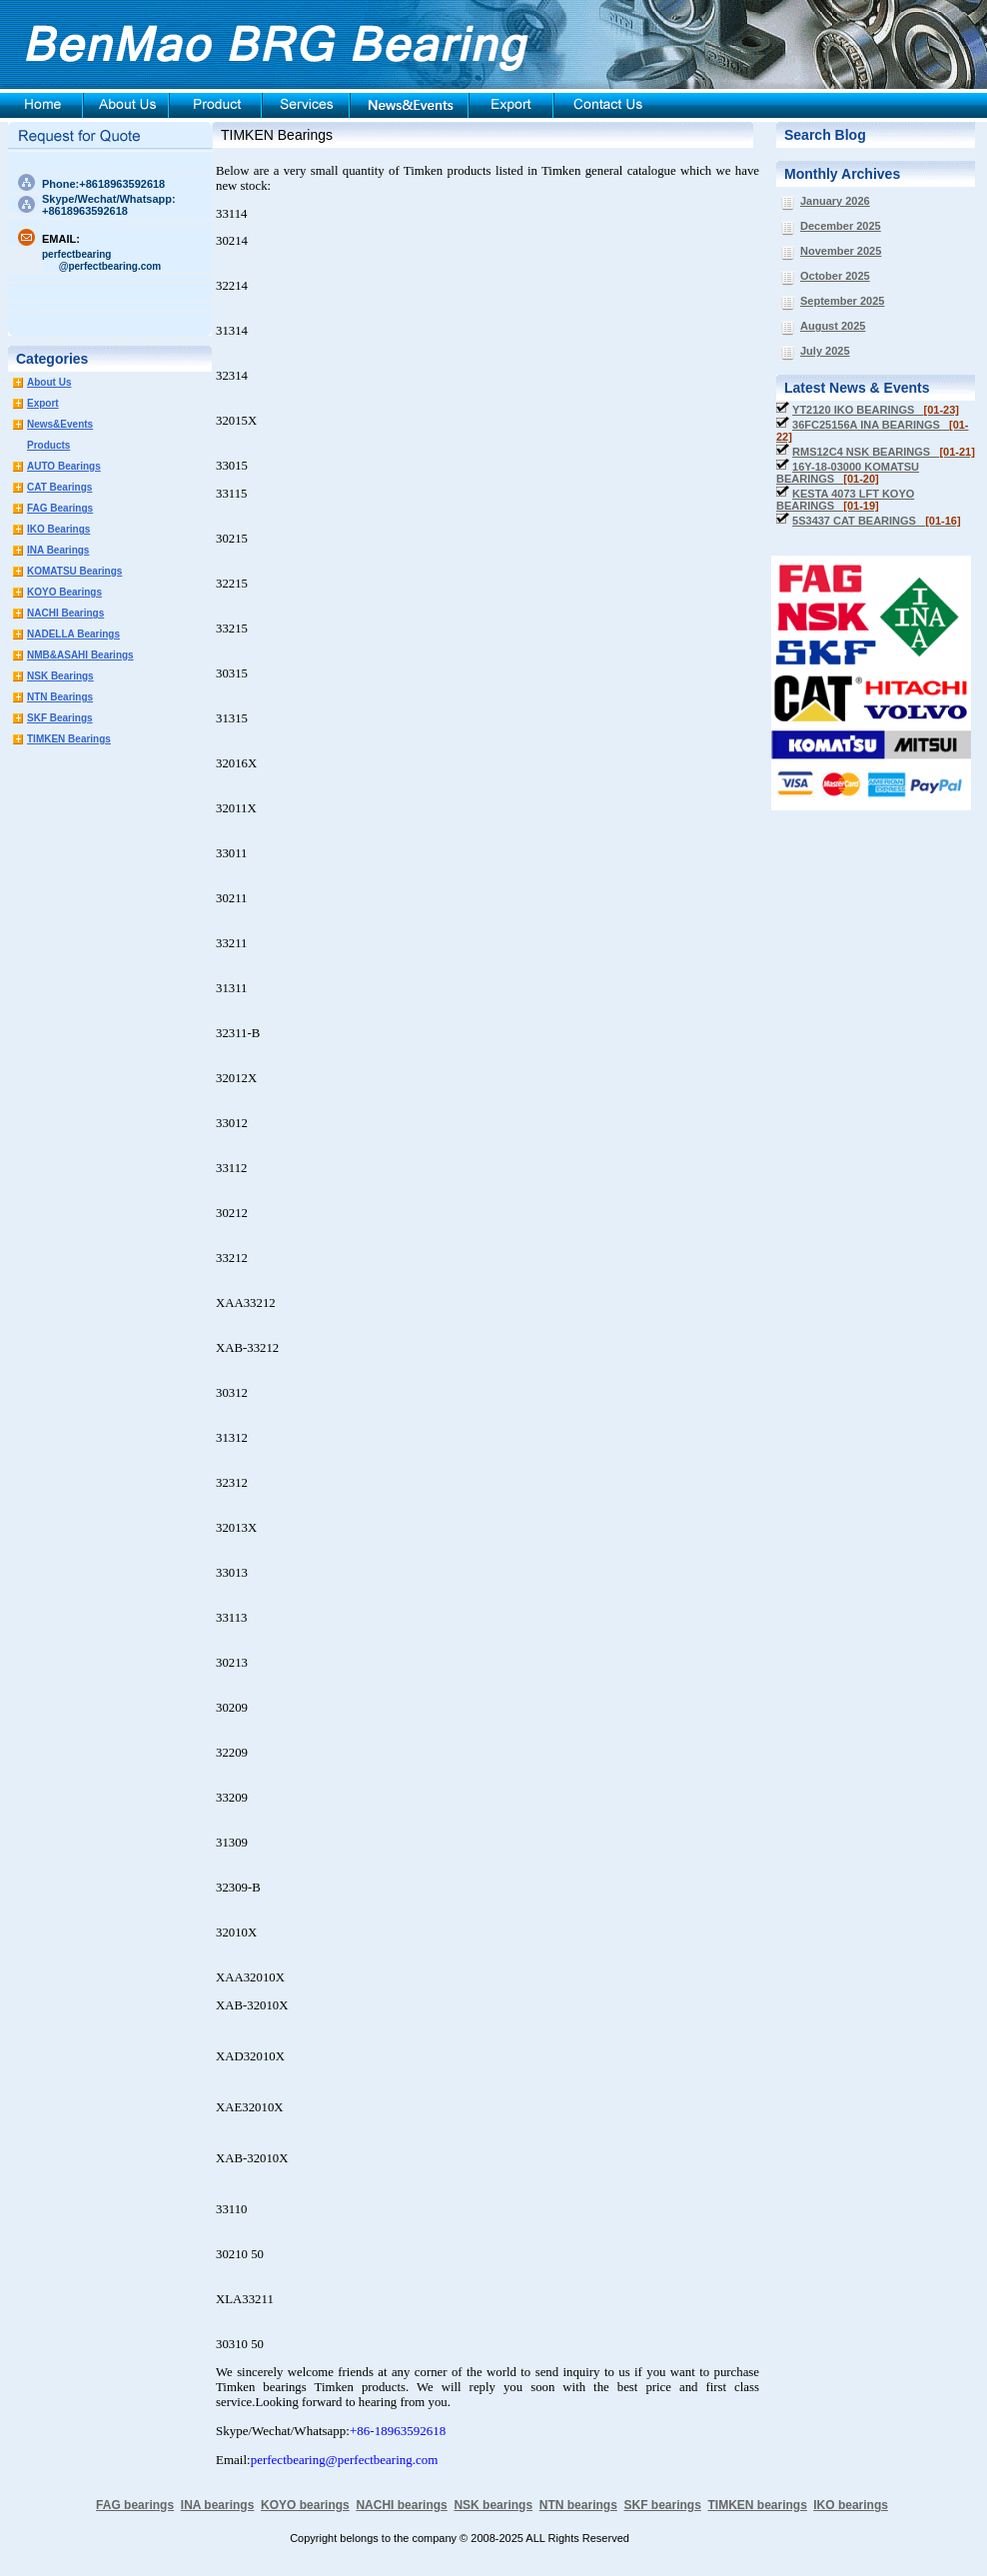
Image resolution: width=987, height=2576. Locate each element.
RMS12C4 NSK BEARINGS (883, 452)
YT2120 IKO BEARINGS (875, 410)
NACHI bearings (401, 2505)
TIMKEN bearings (757, 2505)
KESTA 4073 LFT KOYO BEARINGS (845, 500)
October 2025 (835, 276)
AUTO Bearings (64, 466)
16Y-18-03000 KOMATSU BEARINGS (847, 473)
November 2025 (840, 251)
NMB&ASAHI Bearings (80, 654)
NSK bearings (493, 2505)
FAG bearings (135, 2505)
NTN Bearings (60, 696)
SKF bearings (661, 2505)
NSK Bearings (60, 675)
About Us (49, 382)
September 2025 (842, 301)
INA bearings (218, 2505)
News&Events (60, 424)
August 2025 (832, 326)
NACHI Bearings (65, 613)
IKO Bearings (58, 529)
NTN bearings (578, 2505)
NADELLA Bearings (73, 634)
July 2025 (825, 351)
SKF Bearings (60, 717)
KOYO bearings (305, 2505)
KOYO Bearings (64, 592)
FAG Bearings (60, 508)
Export (43, 403)
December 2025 (840, 226)
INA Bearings (58, 550)
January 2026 (835, 201)
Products (48, 445)
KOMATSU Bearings (74, 571)
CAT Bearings (59, 487)
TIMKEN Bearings (69, 738)
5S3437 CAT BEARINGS (876, 521)
